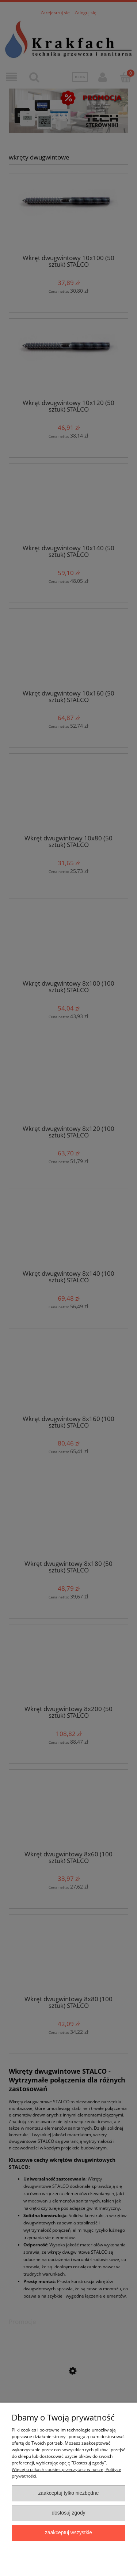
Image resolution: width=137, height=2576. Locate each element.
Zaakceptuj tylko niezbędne (68, 2493)
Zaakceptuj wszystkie (68, 2532)
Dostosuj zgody (68, 2513)
